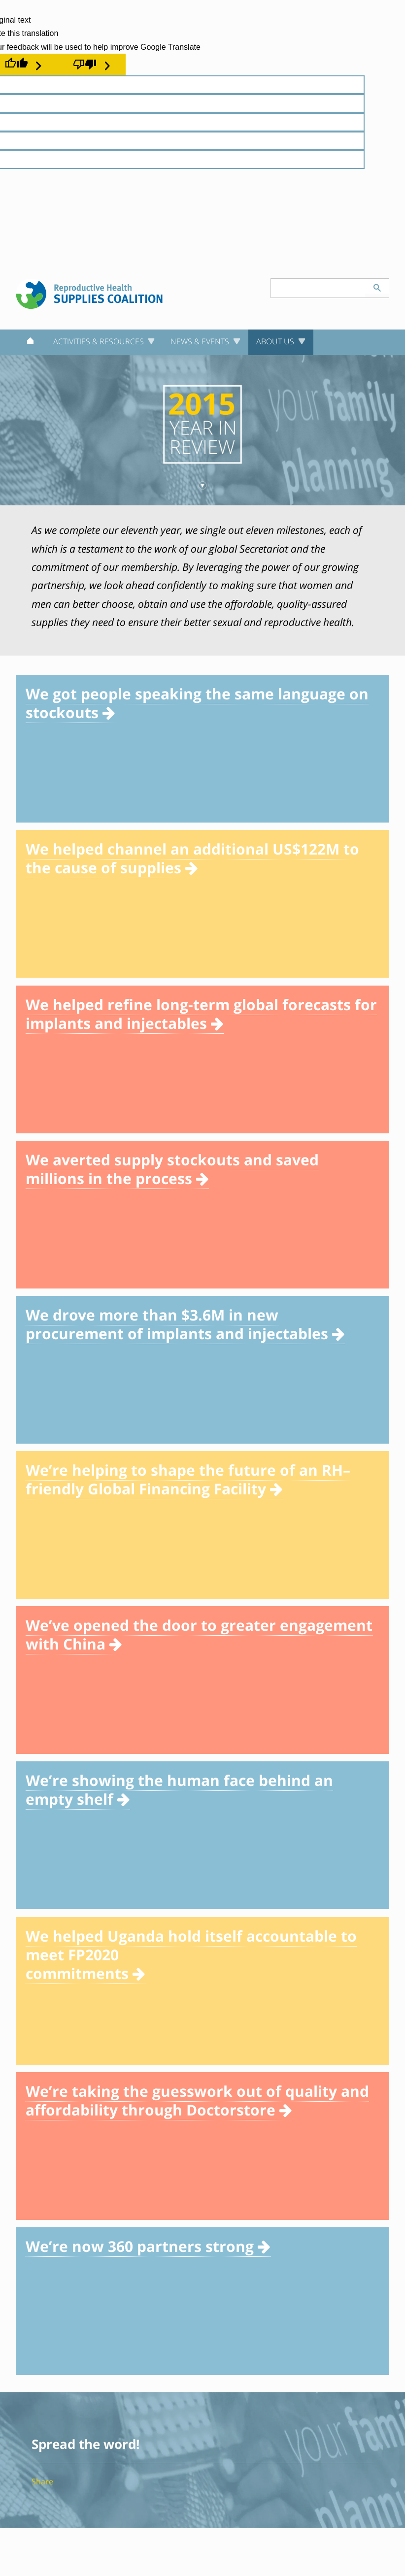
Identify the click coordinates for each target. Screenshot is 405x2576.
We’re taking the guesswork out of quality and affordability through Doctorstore (197, 2100)
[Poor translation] (91, 64)
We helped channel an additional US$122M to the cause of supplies (192, 858)
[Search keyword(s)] (318, 288)
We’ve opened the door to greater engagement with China (199, 1634)
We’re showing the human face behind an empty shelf (179, 1789)
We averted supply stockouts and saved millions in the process (172, 1169)
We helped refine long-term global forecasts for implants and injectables (201, 1013)
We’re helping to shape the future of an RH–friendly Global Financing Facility (188, 1479)
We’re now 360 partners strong (148, 2246)
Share (42, 2481)
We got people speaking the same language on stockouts (197, 703)
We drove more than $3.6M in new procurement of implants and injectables (185, 1324)
